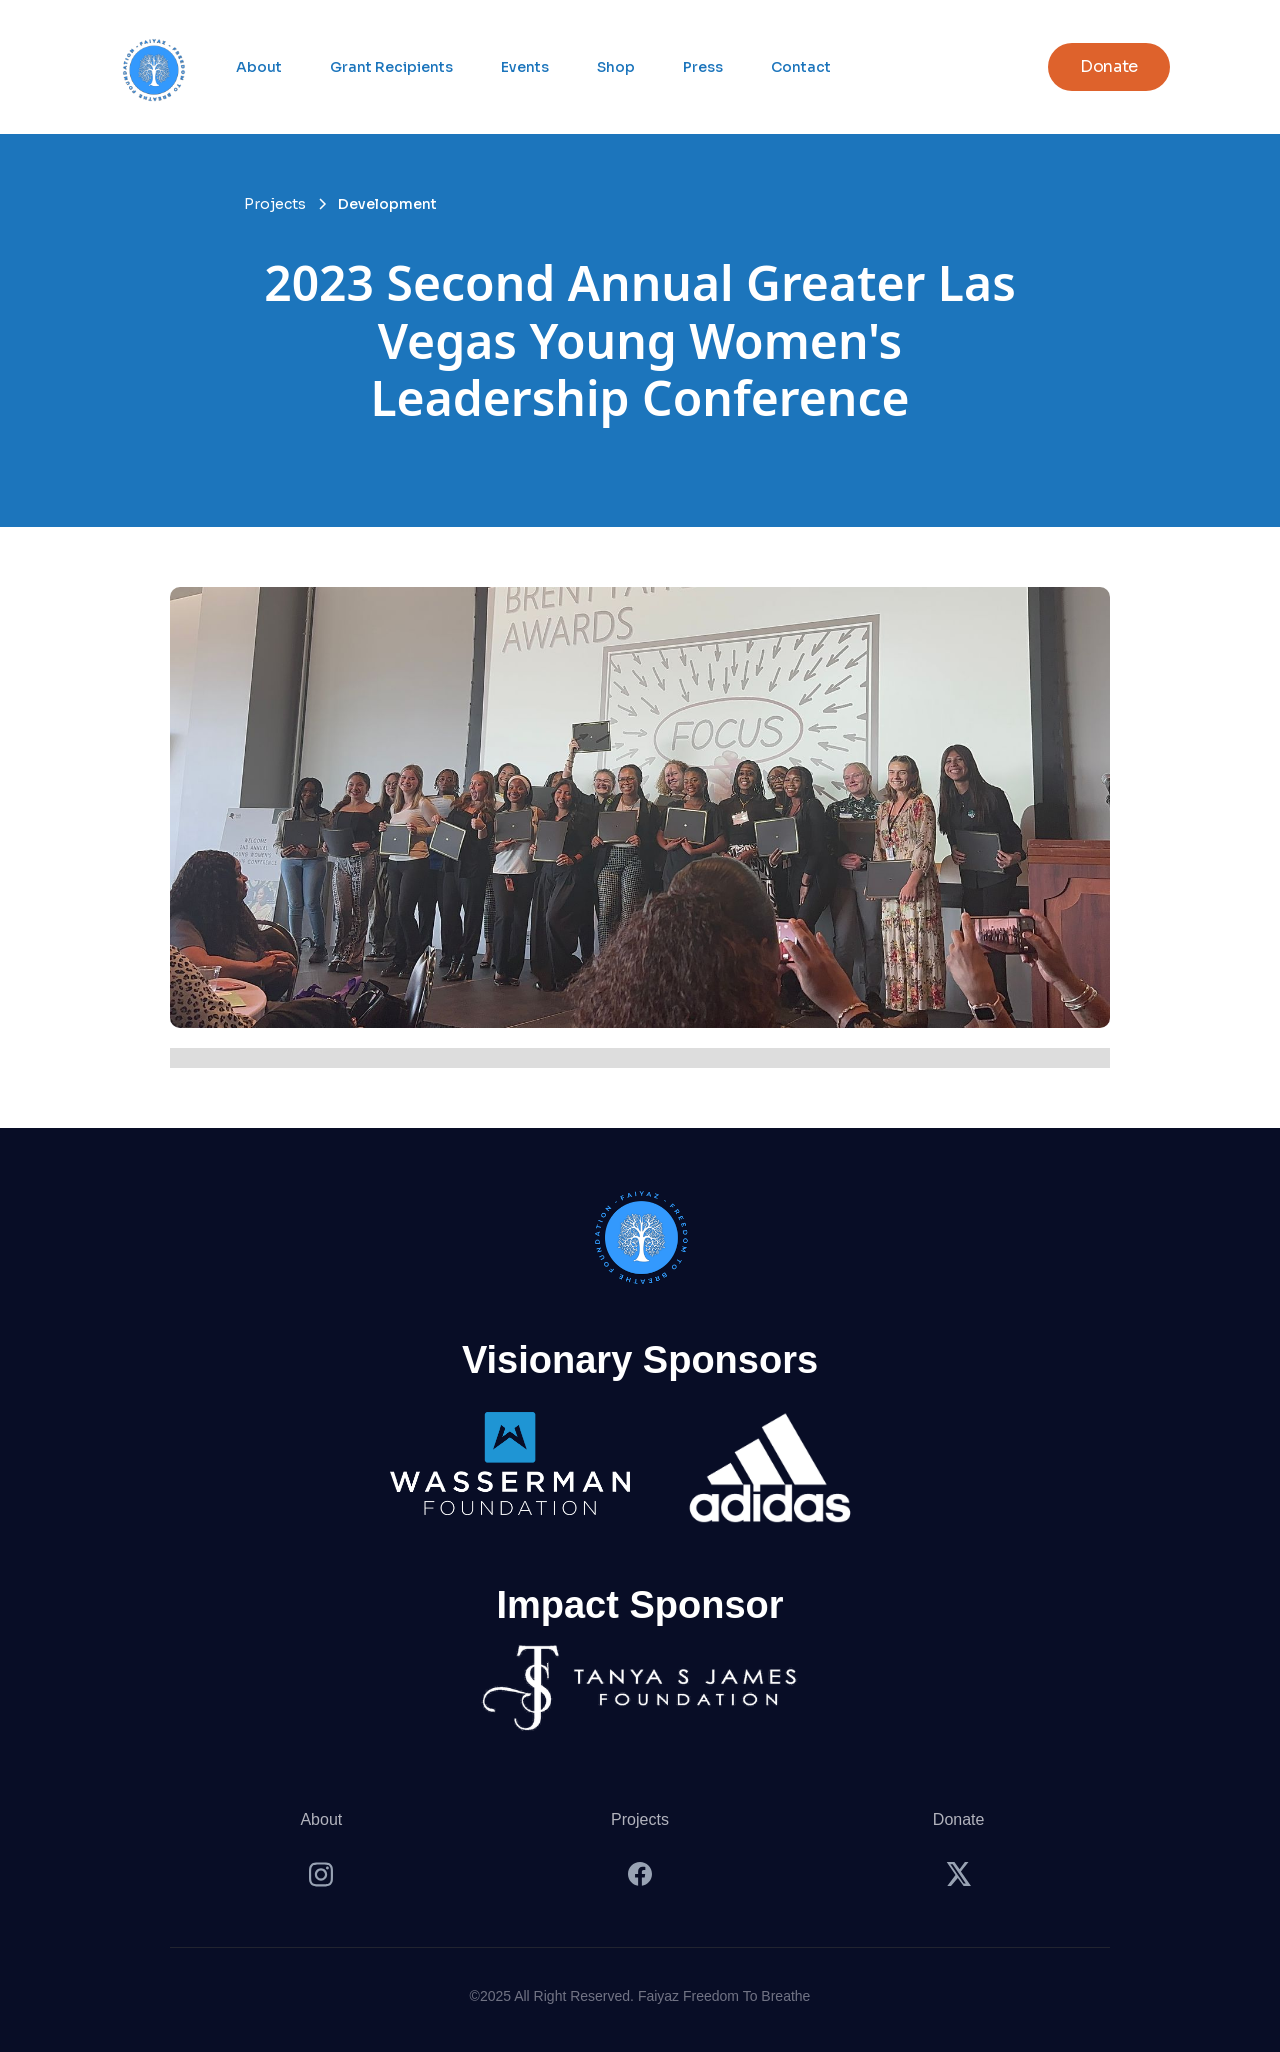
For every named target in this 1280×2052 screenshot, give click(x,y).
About (259, 67)
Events (525, 67)
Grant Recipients (391, 67)
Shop (616, 67)
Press (703, 67)
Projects (640, 1819)
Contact (801, 67)
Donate (959, 1819)
